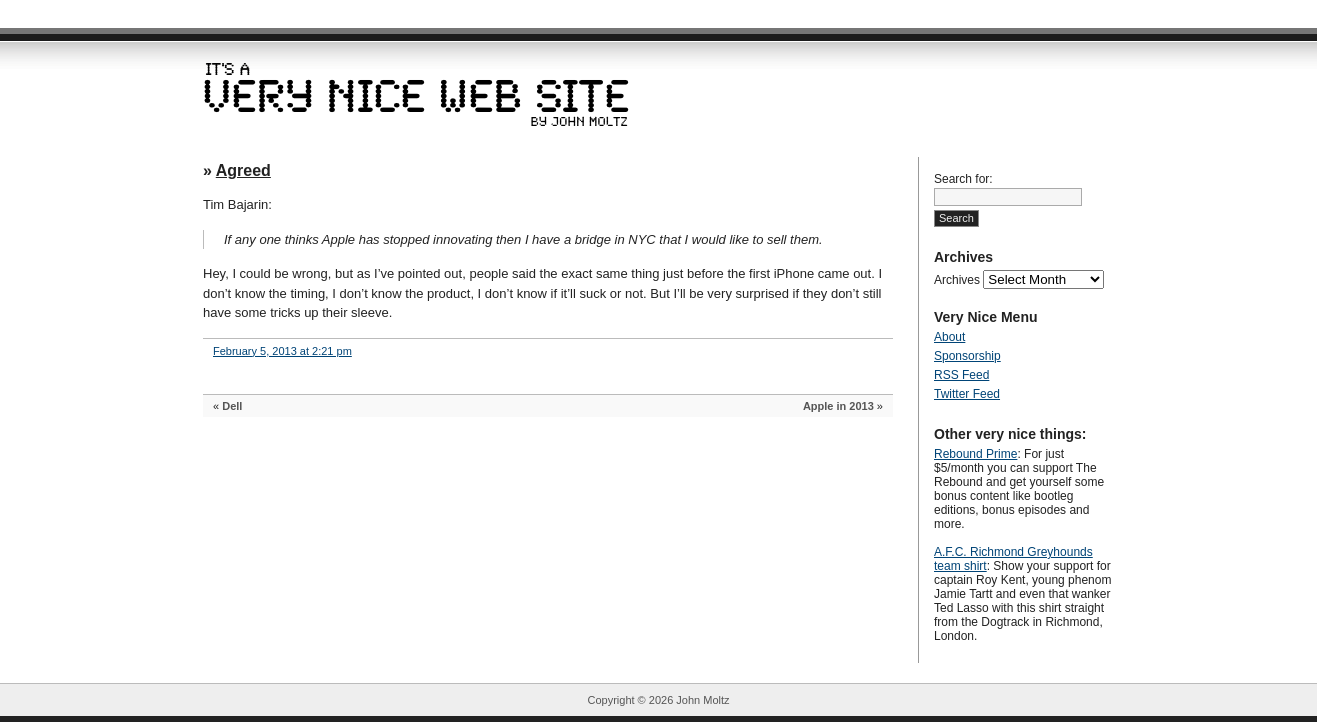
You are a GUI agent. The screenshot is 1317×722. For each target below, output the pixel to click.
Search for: (963, 179)
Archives (957, 280)
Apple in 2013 (838, 406)
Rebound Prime (975, 454)
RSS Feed (961, 375)
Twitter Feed (967, 394)
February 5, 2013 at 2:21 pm (282, 351)
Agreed (243, 170)
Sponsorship (967, 356)
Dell (232, 406)
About (949, 337)
